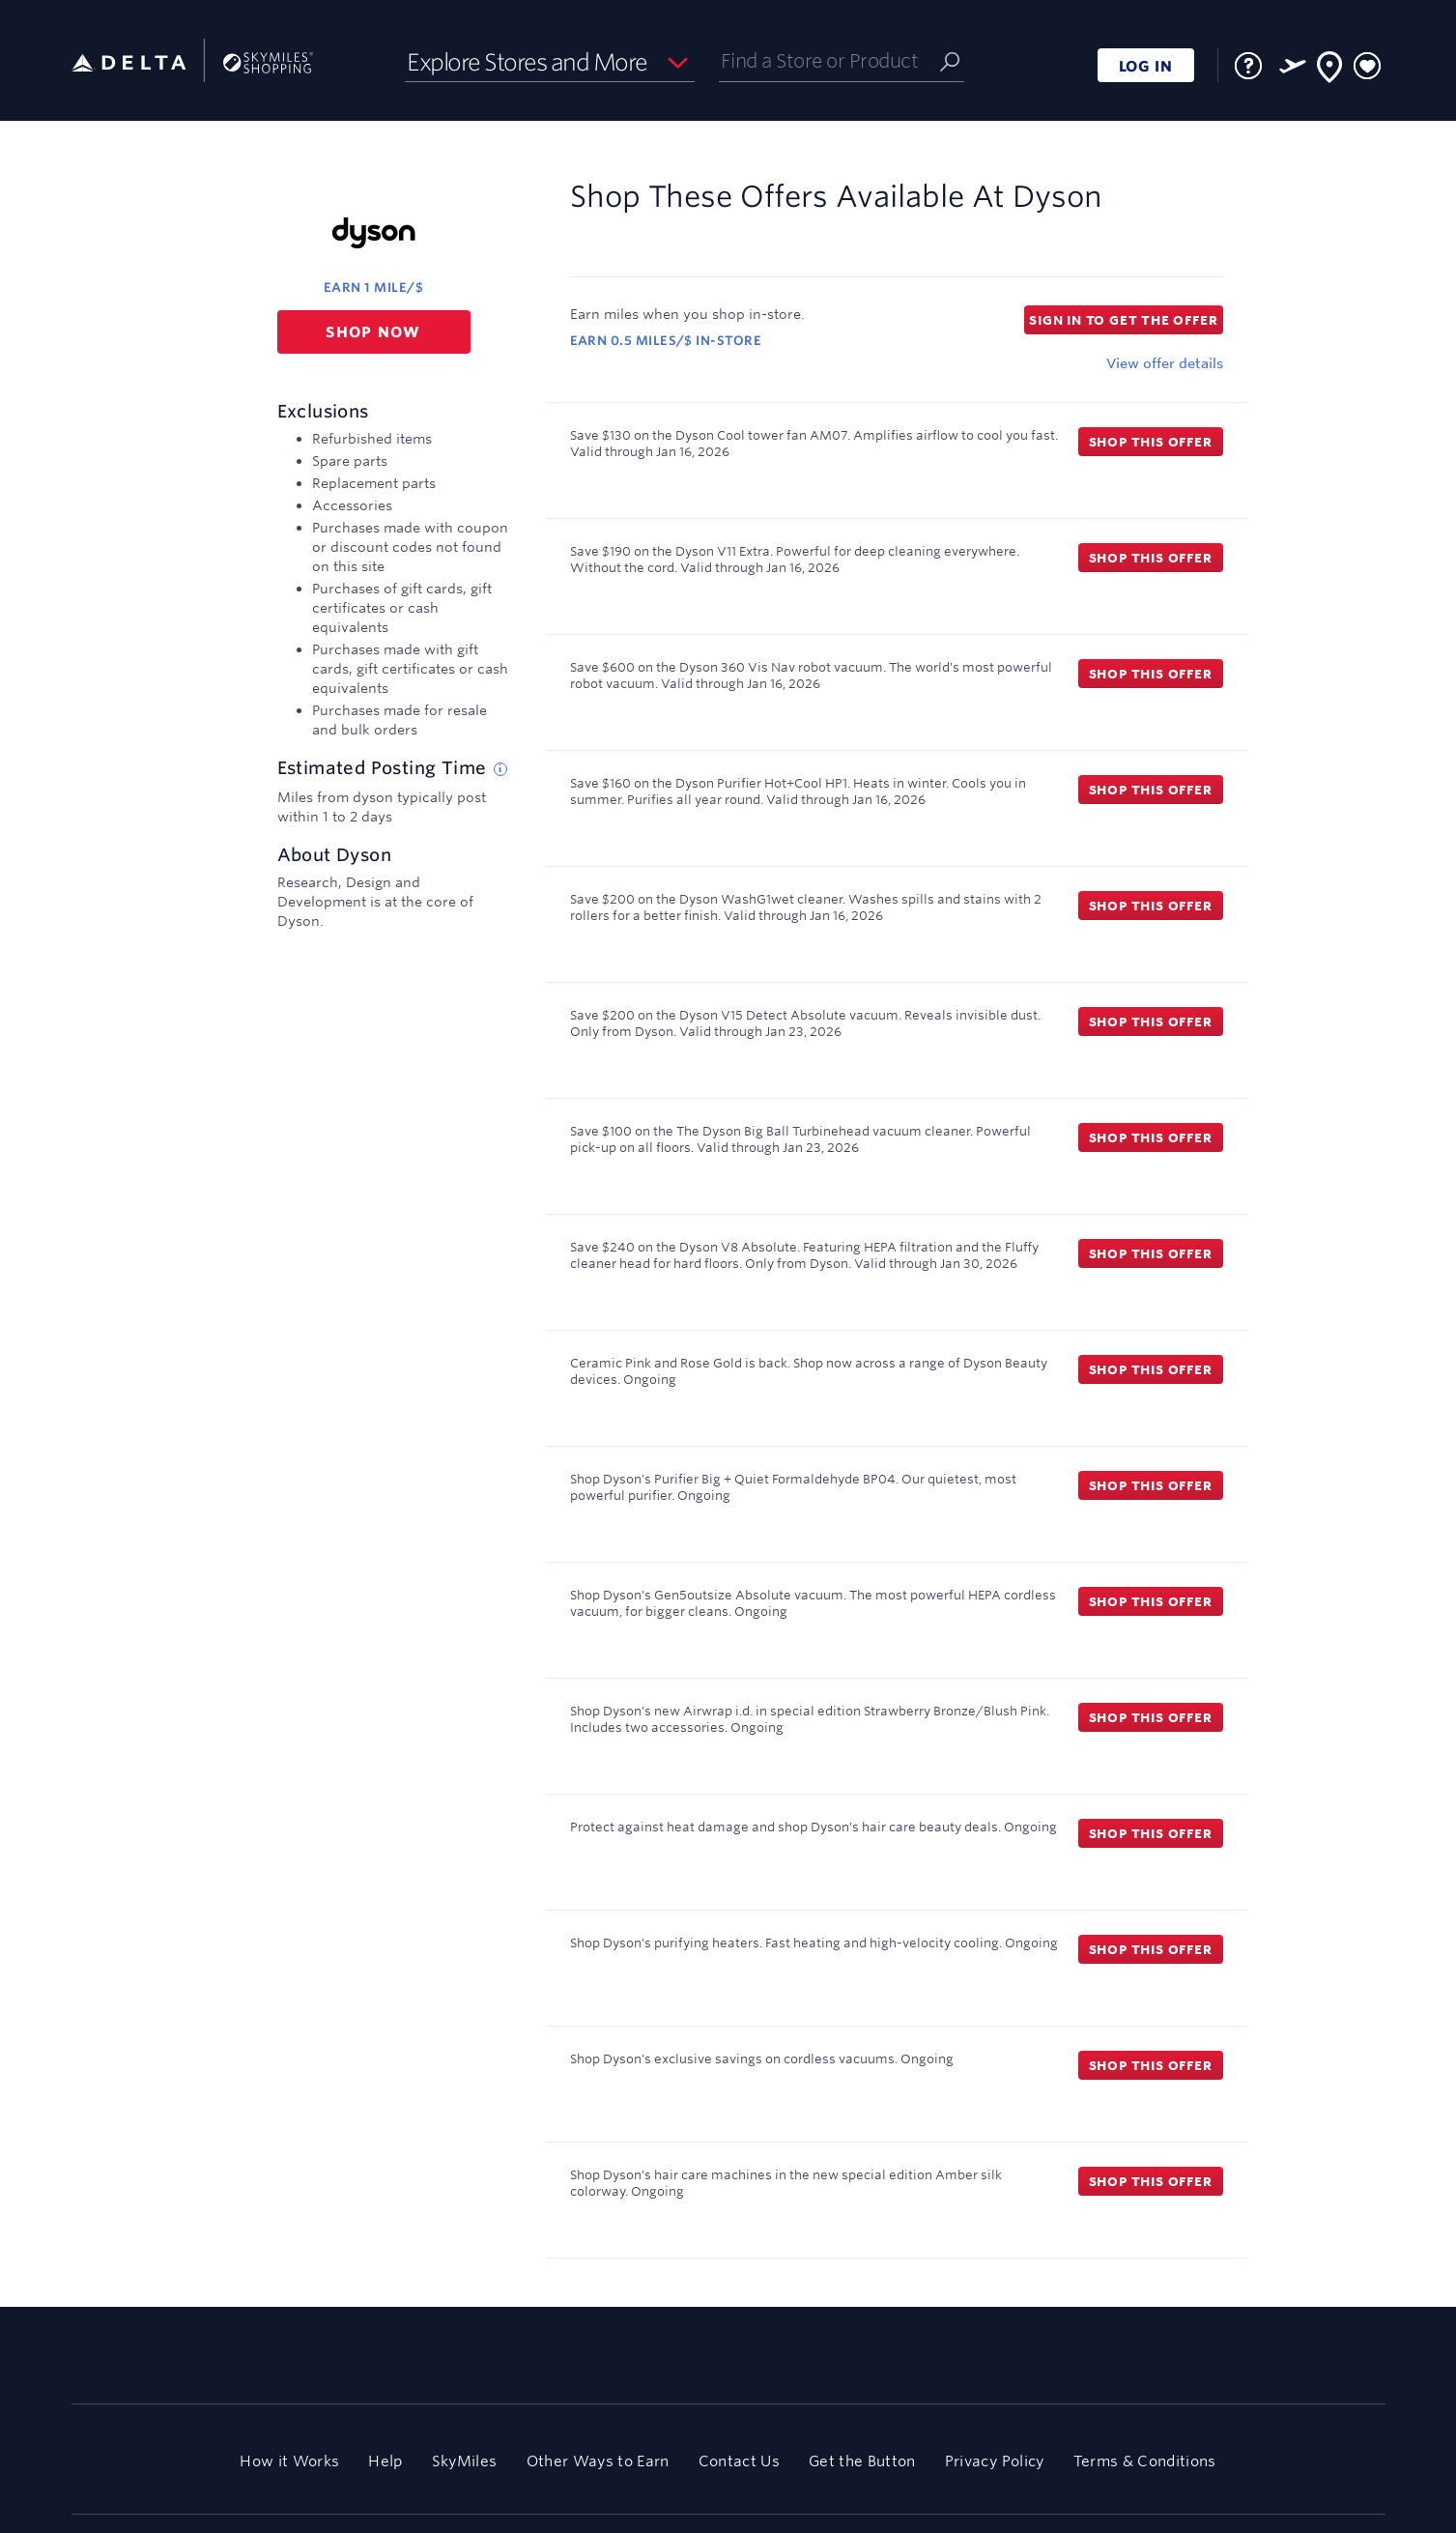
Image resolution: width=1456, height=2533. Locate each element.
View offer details (1164, 363)
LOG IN (1146, 66)
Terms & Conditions (1144, 2461)
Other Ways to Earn (598, 2461)
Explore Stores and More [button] (527, 61)
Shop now (373, 332)
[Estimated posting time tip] (500, 769)
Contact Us (739, 2461)
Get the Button (862, 2461)
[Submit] (949, 60)
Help (385, 2461)
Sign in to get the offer (1123, 320)
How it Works (289, 2461)
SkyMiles (465, 2461)
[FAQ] (1248, 65)
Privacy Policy (994, 2461)
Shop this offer (1151, 441)
